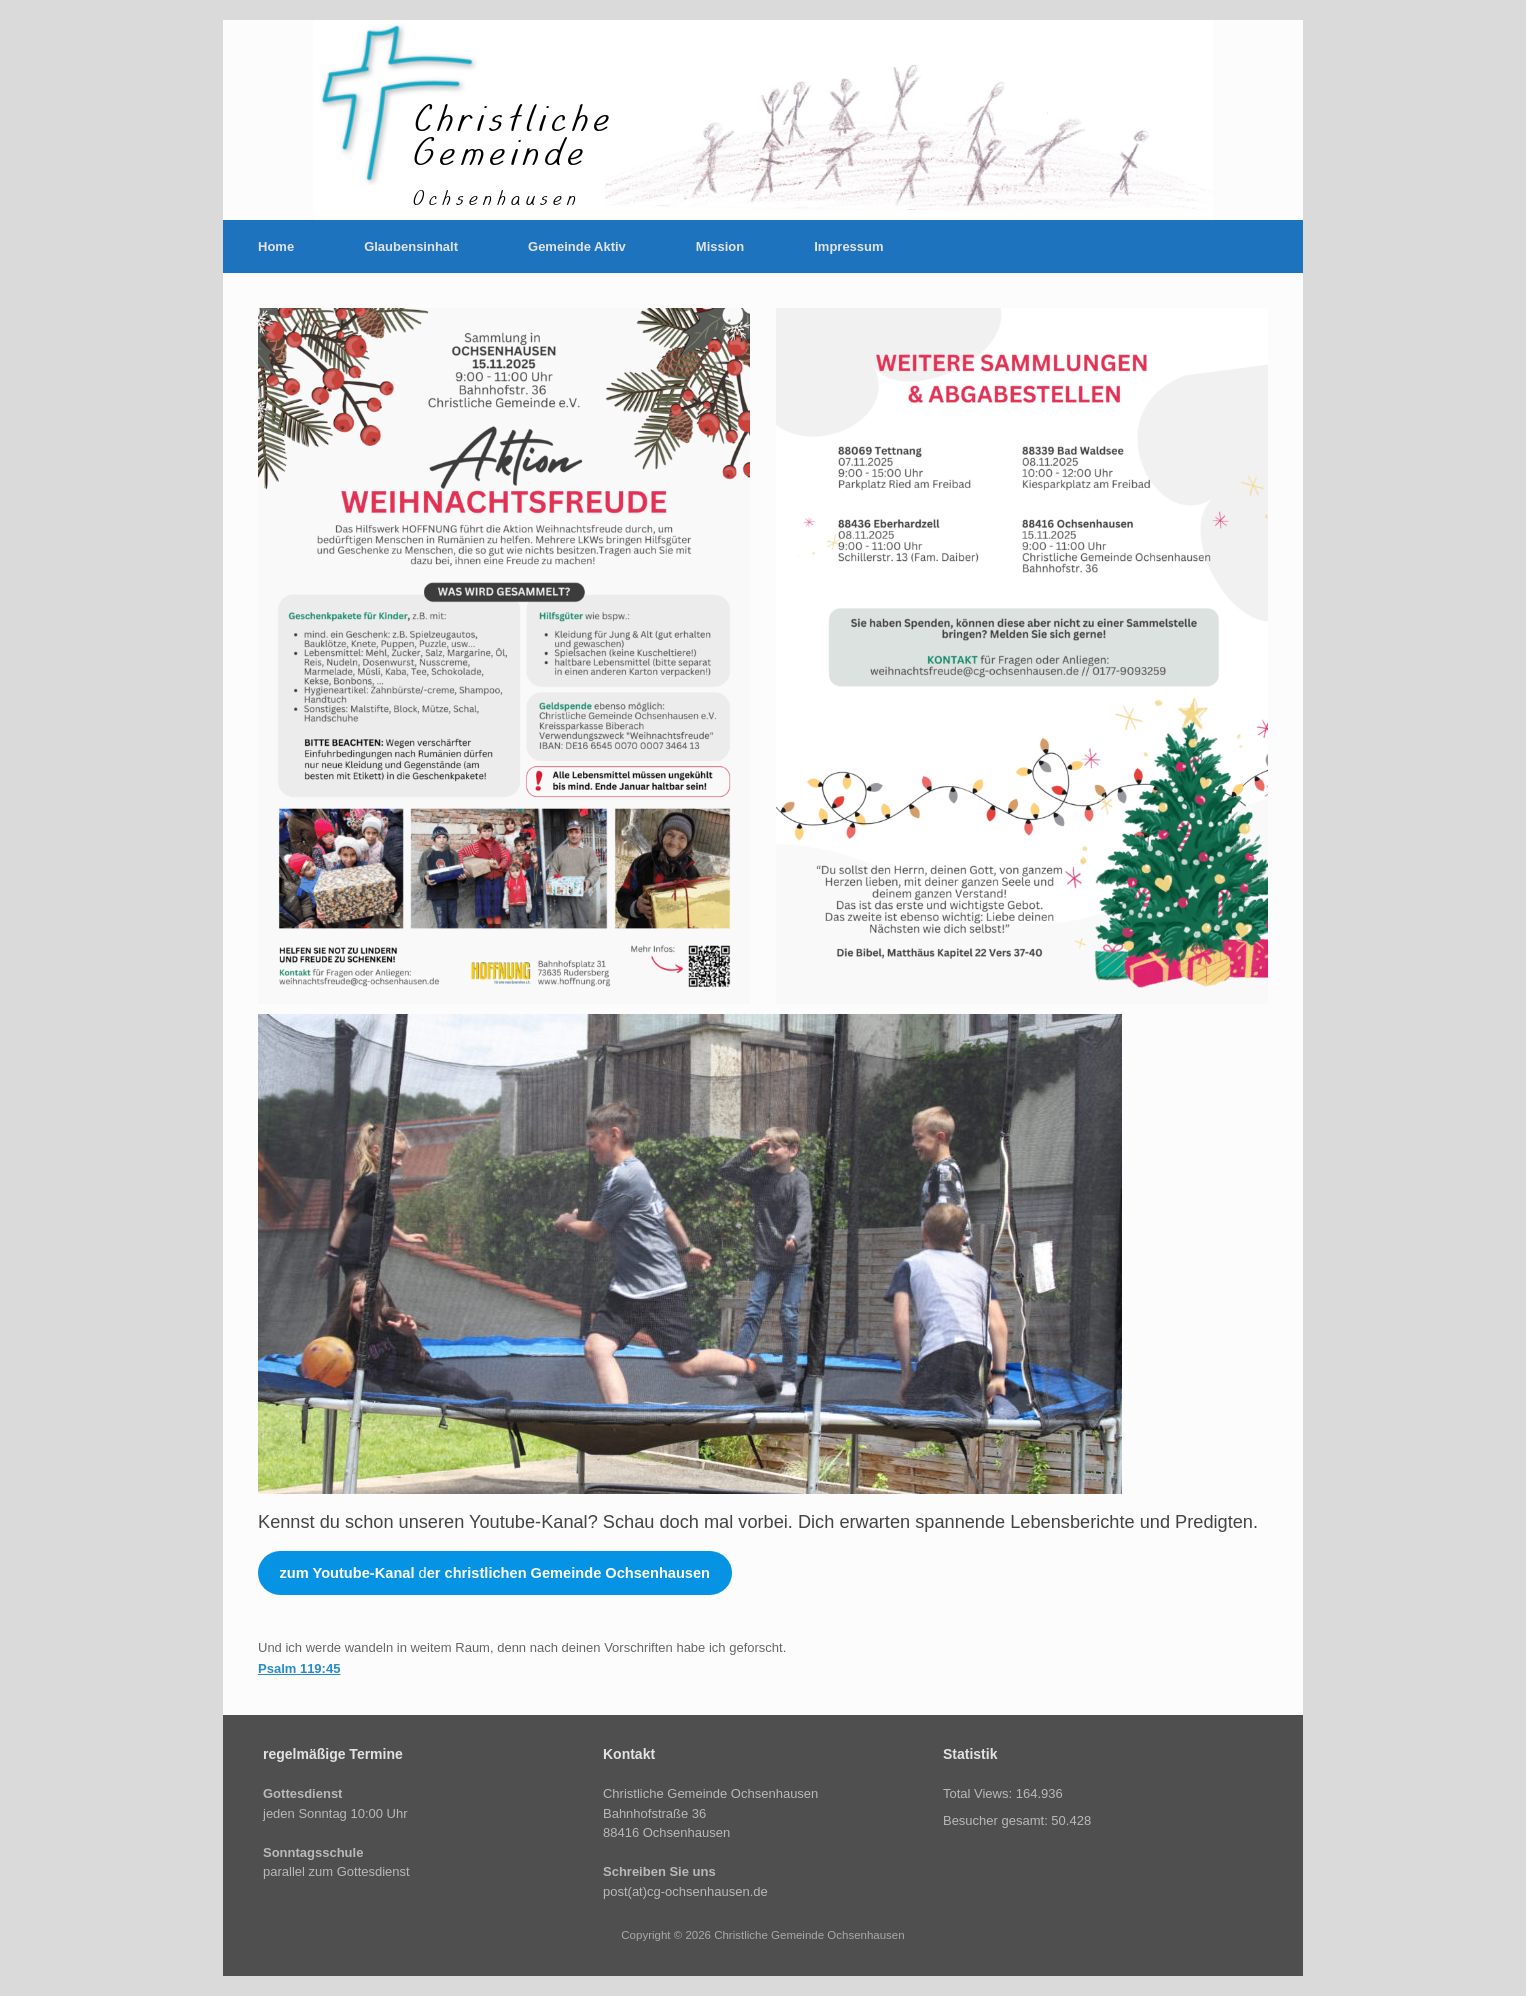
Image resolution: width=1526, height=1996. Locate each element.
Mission (720, 246)
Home (276, 246)
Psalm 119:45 (299, 1668)
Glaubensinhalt (411, 246)
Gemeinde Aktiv (577, 246)
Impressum (848, 246)
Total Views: (979, 1793)
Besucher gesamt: (997, 1820)
